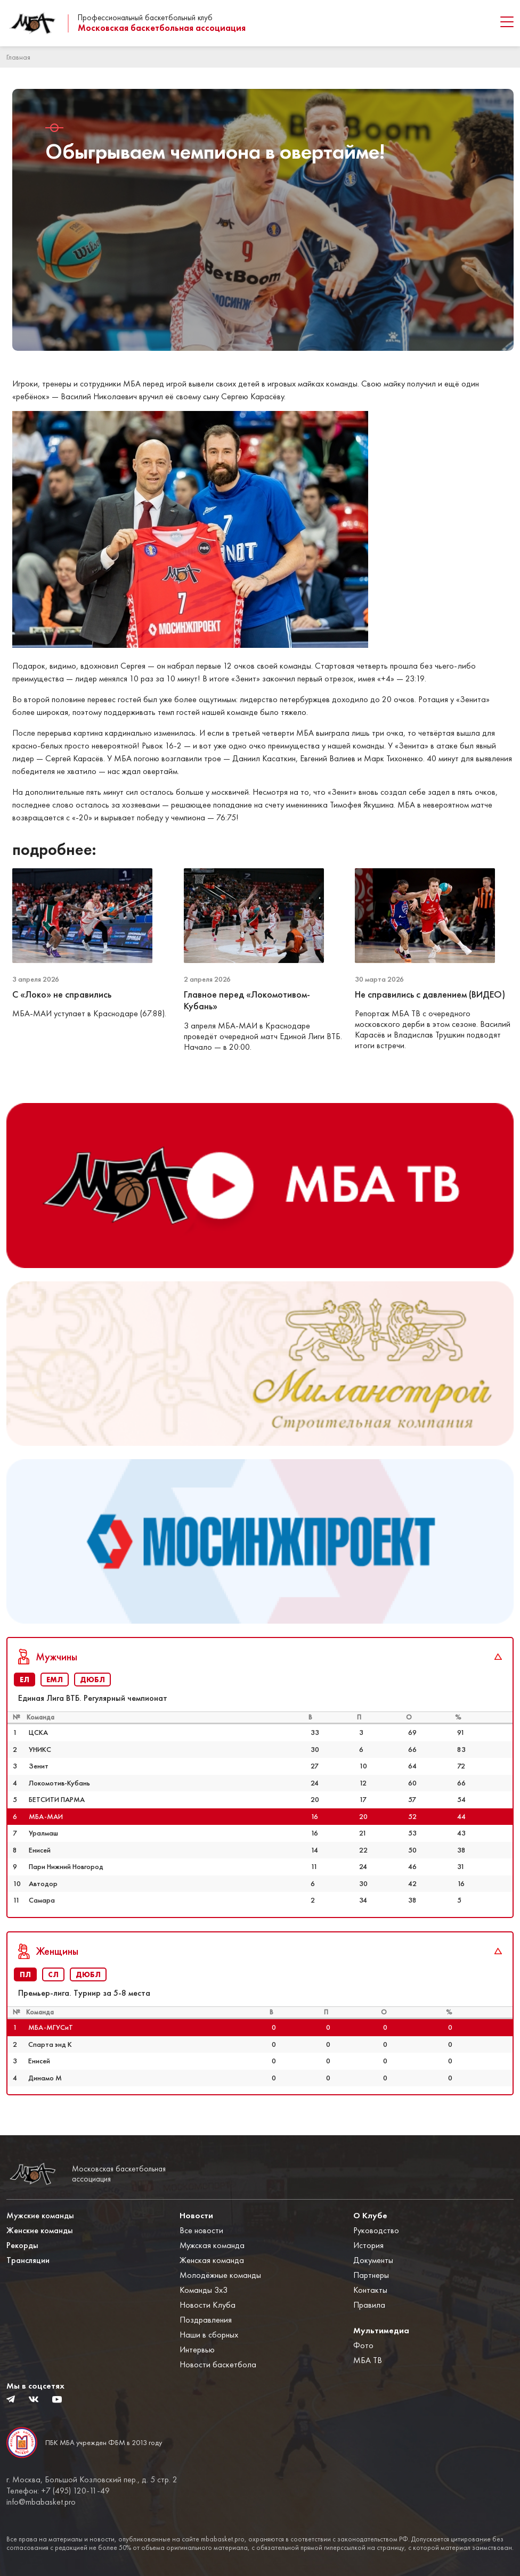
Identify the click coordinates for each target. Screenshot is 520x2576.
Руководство (376, 2230)
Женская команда (212, 2260)
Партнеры (371, 2275)
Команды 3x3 (204, 2289)
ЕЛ (24, 1679)
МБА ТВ (367, 2360)
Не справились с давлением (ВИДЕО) (430, 994)
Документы (373, 2260)
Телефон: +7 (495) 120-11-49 (58, 2491)
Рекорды (22, 2245)
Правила (369, 2304)
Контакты (370, 2289)
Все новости (201, 2230)
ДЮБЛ (92, 1679)
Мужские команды (40, 2215)
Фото (363, 2345)
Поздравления (206, 2319)
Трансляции (28, 2260)
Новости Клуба (207, 2304)
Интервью (197, 2349)
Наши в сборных (209, 2334)
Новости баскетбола (218, 2364)
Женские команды (39, 2230)
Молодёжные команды (220, 2275)
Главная (18, 57)
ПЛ (25, 1974)
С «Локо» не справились (62, 994)
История (368, 2245)
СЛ (53, 1974)
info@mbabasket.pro (41, 2502)
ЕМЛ (54, 1679)
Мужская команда (212, 2245)
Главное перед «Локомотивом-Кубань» (247, 1001)
